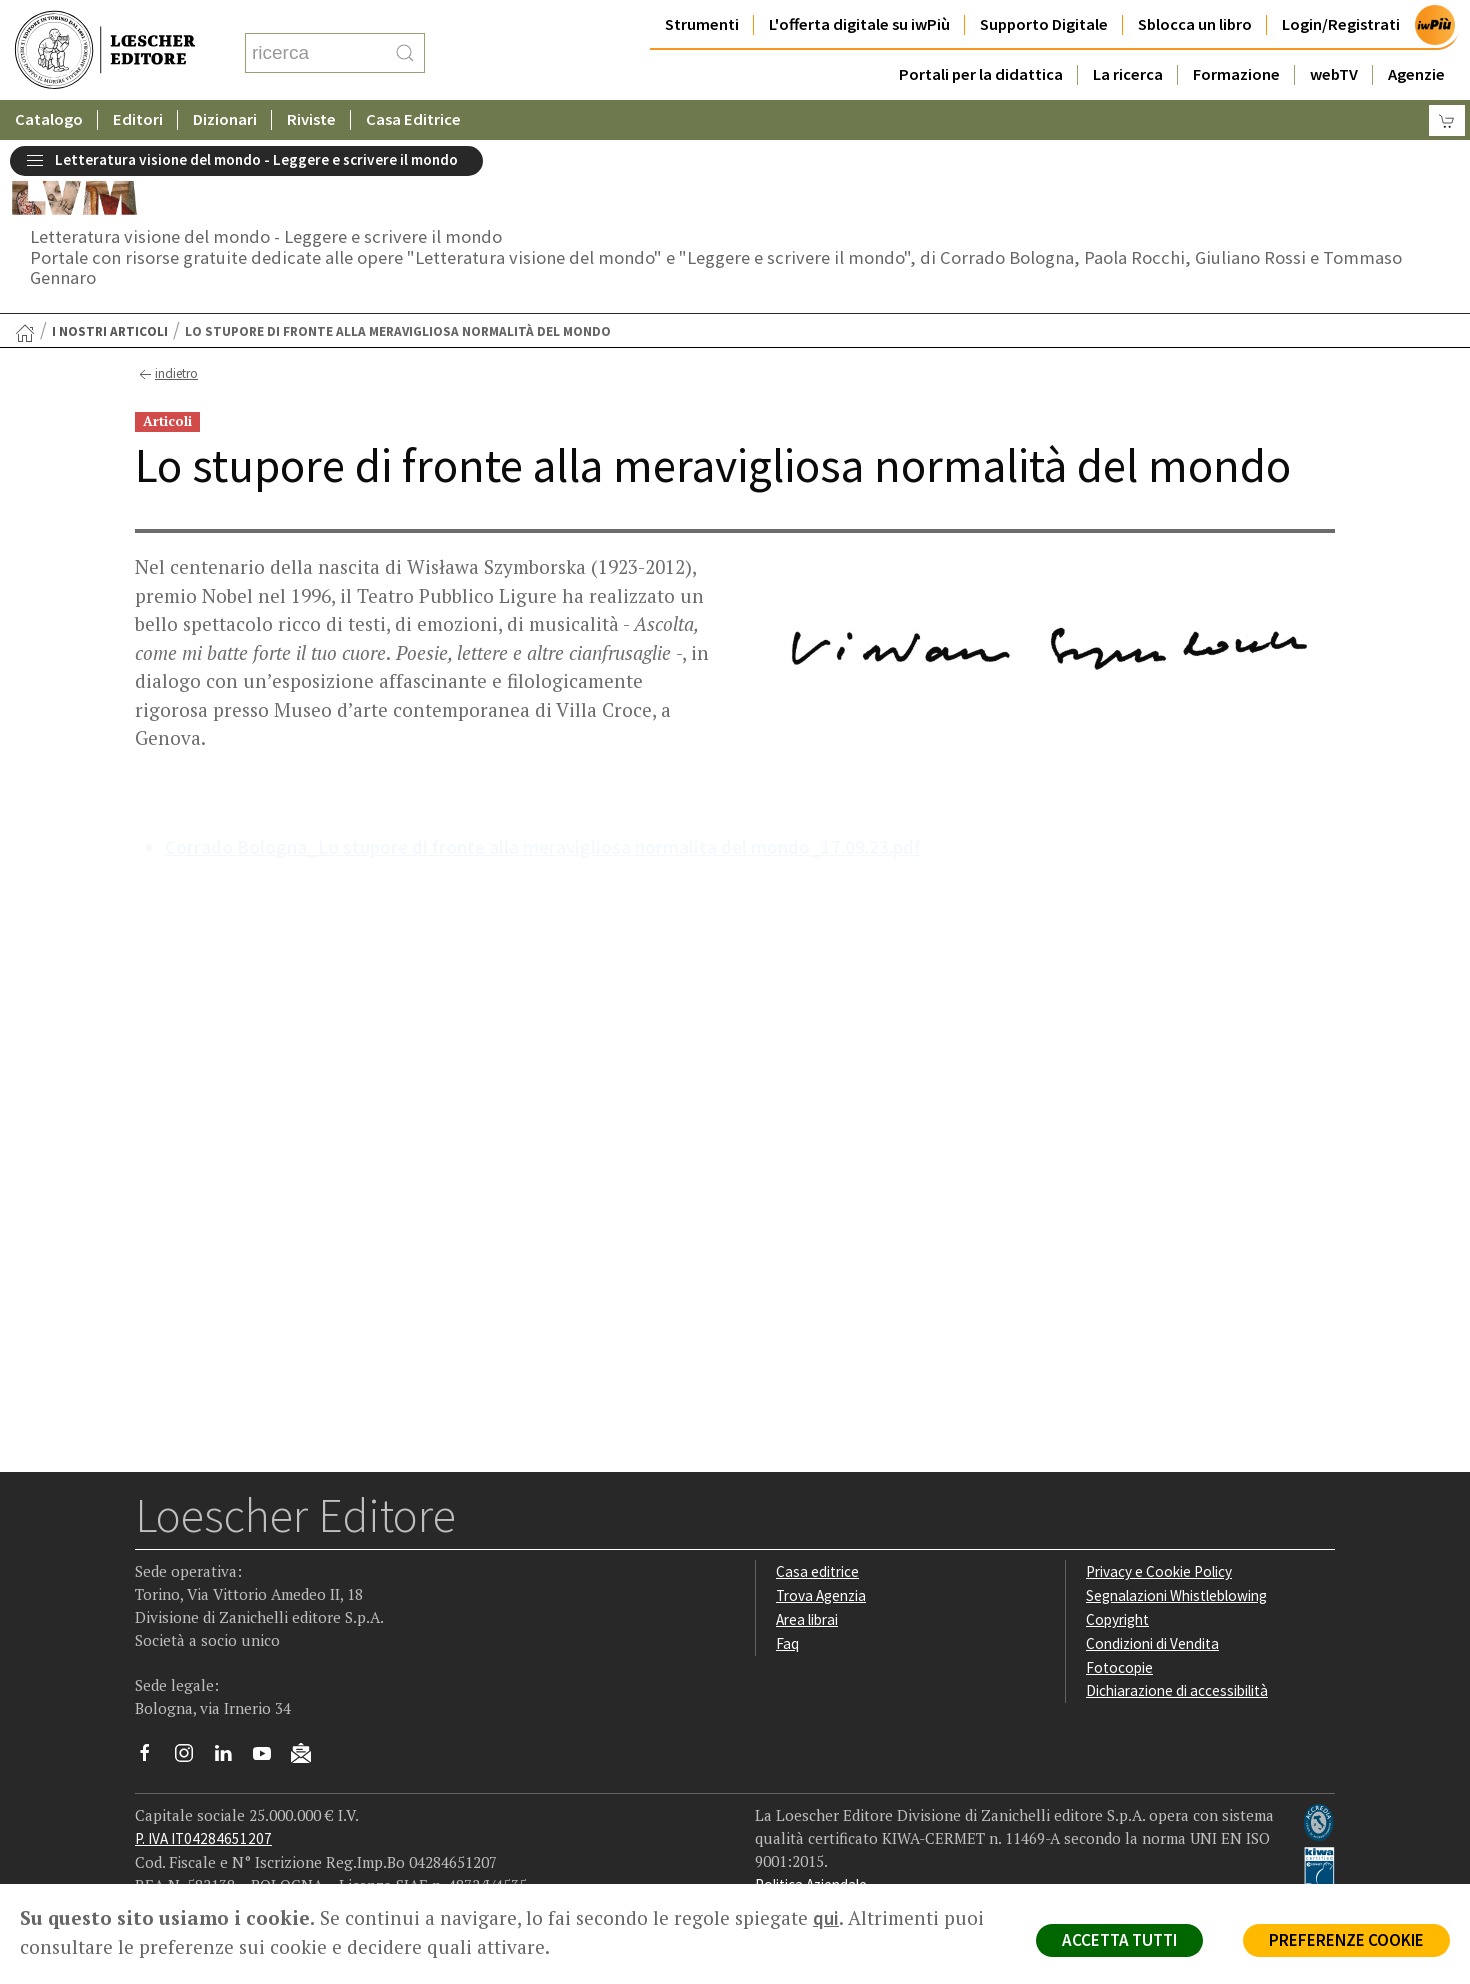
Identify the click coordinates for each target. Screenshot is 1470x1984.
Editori (138, 119)
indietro (166, 375)
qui (826, 1918)
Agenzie (1416, 74)
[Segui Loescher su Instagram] (191, 1758)
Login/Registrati (1341, 24)
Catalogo (49, 119)
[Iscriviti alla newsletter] (308, 1756)
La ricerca (1128, 74)
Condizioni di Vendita (1152, 1643)
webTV (1334, 74)
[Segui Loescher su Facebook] (152, 1758)
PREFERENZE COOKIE (1346, 1940)
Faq (787, 1643)
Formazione (1236, 74)
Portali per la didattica (981, 74)
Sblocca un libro (1195, 24)
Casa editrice (817, 1571)
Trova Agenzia (821, 1595)
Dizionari (225, 119)
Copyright (1117, 1619)
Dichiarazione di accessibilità (1177, 1690)
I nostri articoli (110, 331)
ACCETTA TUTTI (1119, 1940)
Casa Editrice (413, 119)
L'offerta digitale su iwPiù (859, 24)
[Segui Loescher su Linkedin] (230, 1758)
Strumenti (702, 24)
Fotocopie (1119, 1667)
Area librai (807, 1619)
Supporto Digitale (1044, 24)
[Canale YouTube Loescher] (269, 1758)
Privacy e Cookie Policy (1159, 1571)
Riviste (311, 119)
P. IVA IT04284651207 (203, 1838)
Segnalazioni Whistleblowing (1176, 1595)
